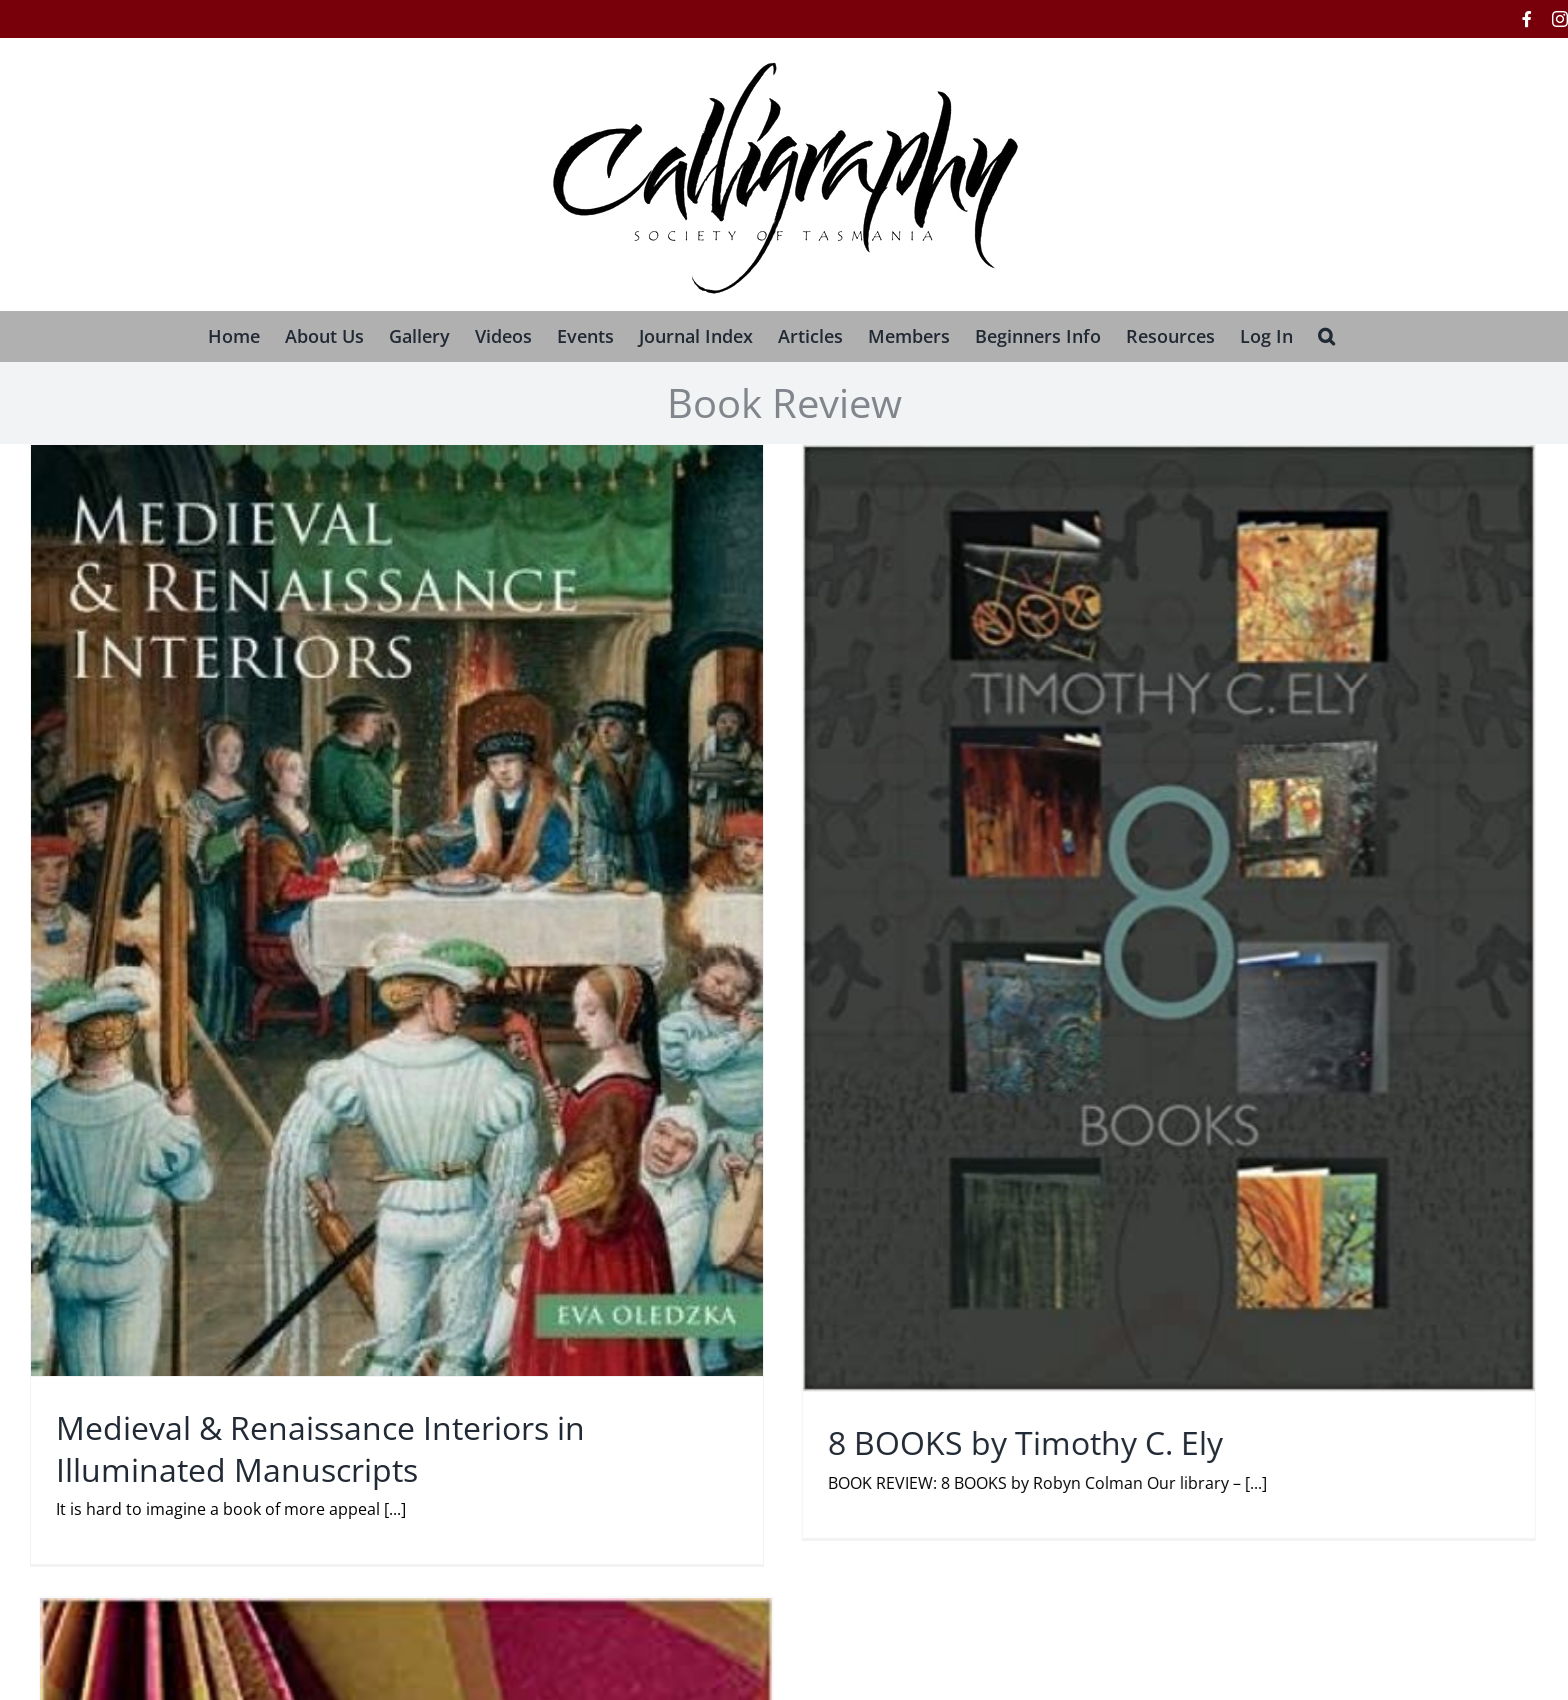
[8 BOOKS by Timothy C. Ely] (1108, 918)
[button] (1326, 336)
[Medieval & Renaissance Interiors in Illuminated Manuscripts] (397, 910)
